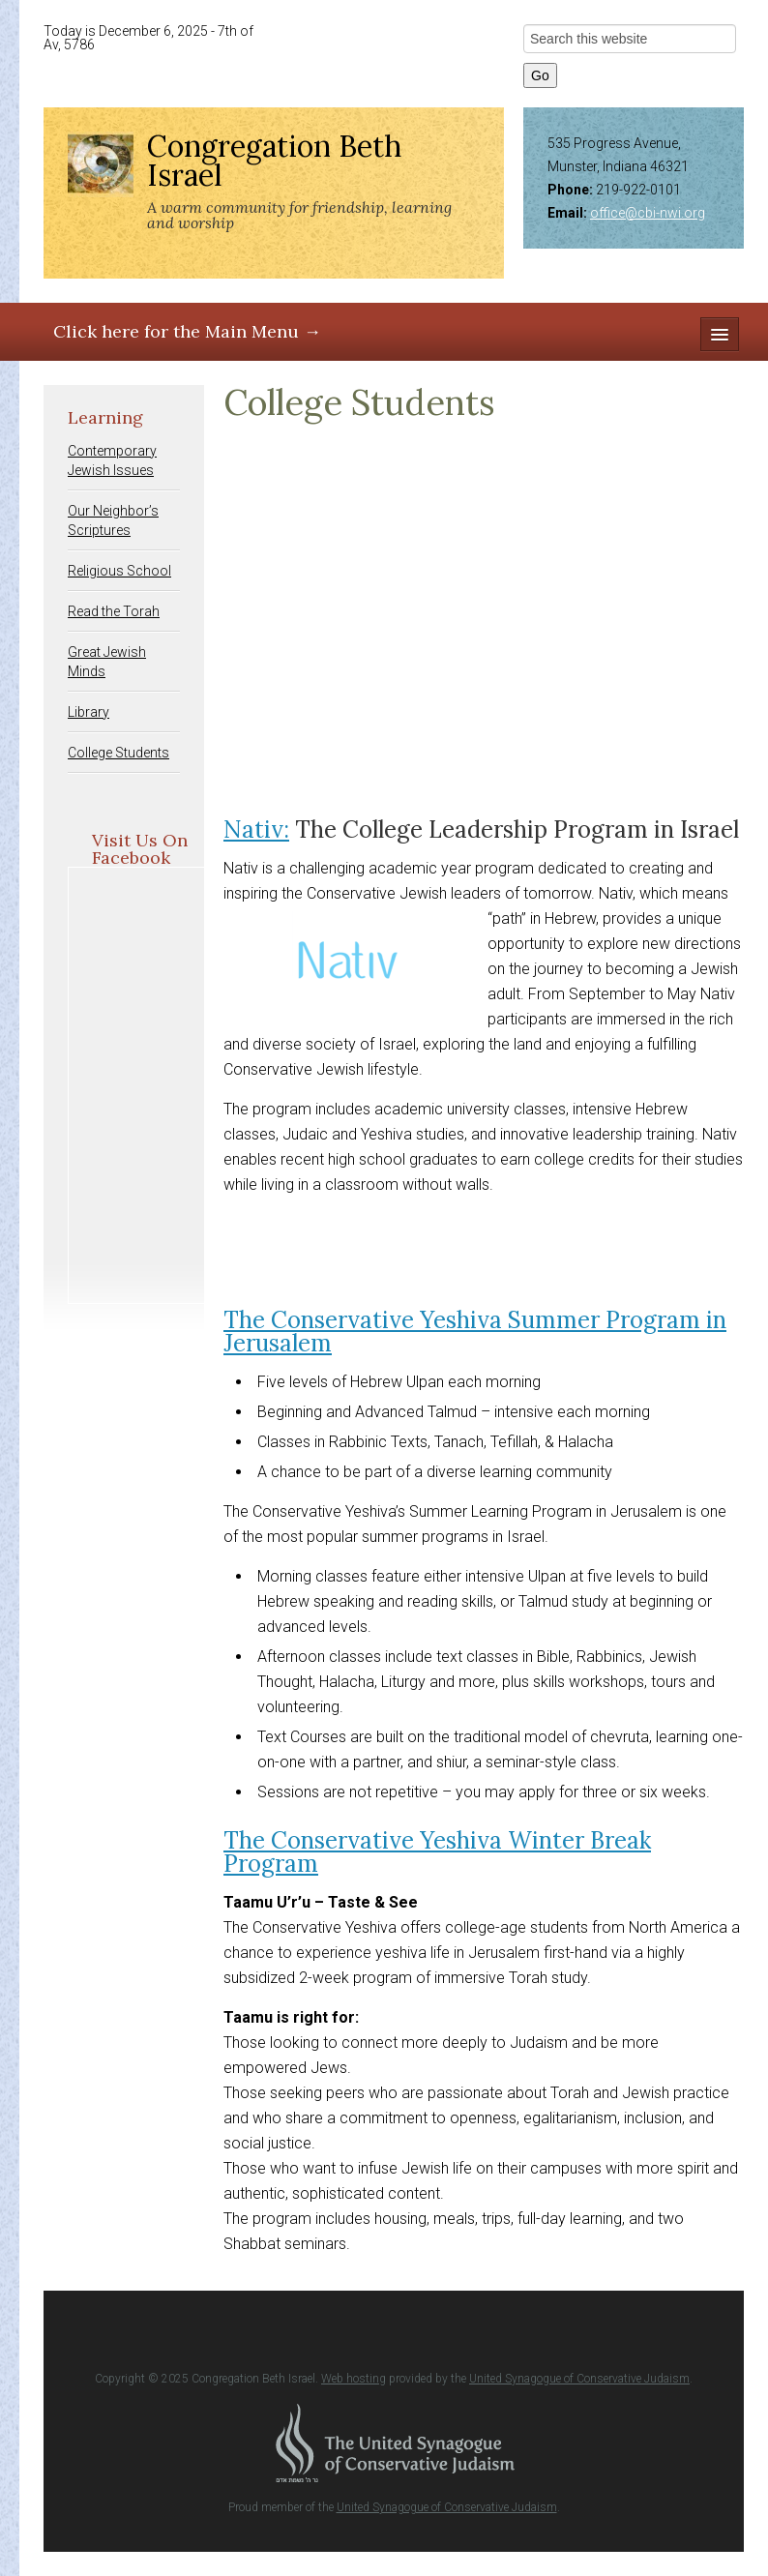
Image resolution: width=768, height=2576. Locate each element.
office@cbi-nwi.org (647, 213)
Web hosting (353, 2378)
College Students (118, 752)
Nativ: (256, 829)
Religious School (119, 570)
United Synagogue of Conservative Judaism (579, 2378)
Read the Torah (114, 611)
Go (540, 75)
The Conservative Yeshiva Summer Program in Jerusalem (474, 1331)
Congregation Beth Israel (274, 160)
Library (88, 712)
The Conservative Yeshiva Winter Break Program (437, 1852)
